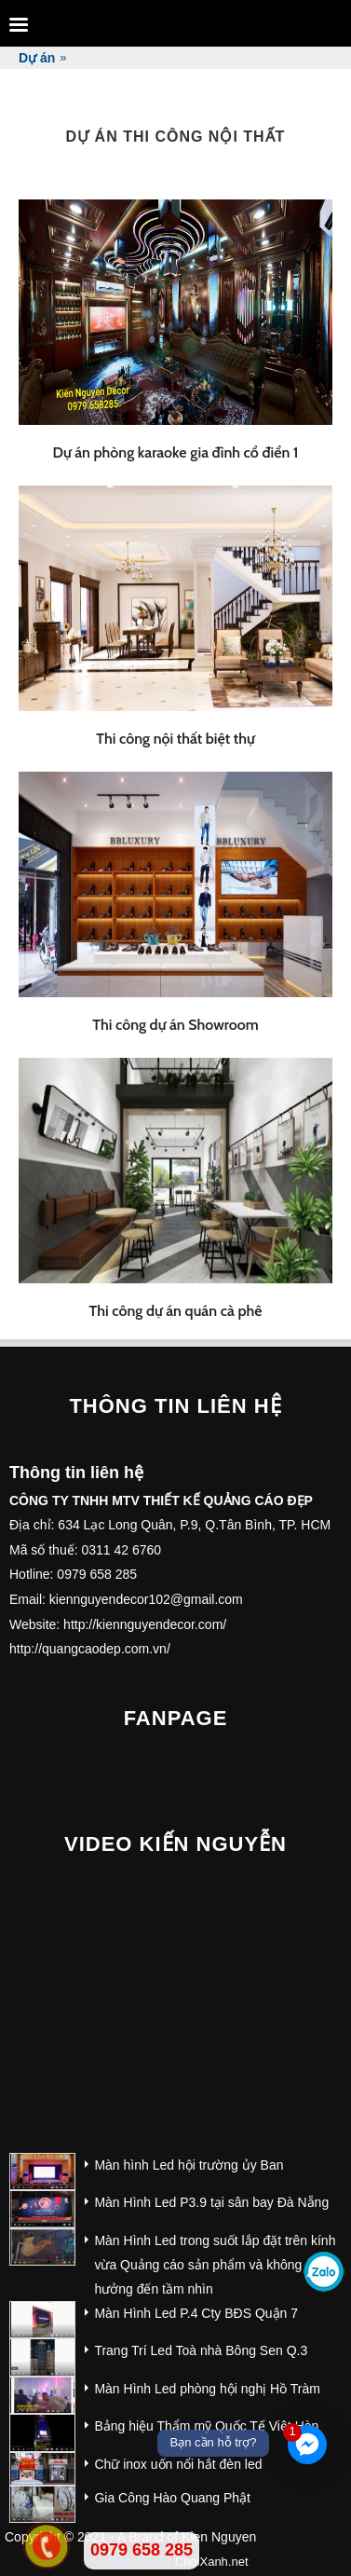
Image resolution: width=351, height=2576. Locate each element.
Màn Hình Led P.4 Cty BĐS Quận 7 (196, 2313)
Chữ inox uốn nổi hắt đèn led (178, 2464)
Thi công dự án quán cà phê (176, 1311)
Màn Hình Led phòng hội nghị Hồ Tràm (207, 2388)
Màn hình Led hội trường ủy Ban (188, 2165)
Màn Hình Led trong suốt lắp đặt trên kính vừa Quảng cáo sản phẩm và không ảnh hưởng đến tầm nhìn (214, 2264)
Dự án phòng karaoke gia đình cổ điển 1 (175, 452)
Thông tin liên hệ (175, 1406)
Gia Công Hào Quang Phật (172, 2497)
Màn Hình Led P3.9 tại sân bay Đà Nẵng (211, 2202)
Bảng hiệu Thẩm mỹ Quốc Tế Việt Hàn (206, 2425)
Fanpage (176, 1718)
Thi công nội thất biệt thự (175, 738)
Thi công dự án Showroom (175, 1025)
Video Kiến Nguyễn (175, 1844)
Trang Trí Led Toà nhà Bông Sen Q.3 (200, 2350)
